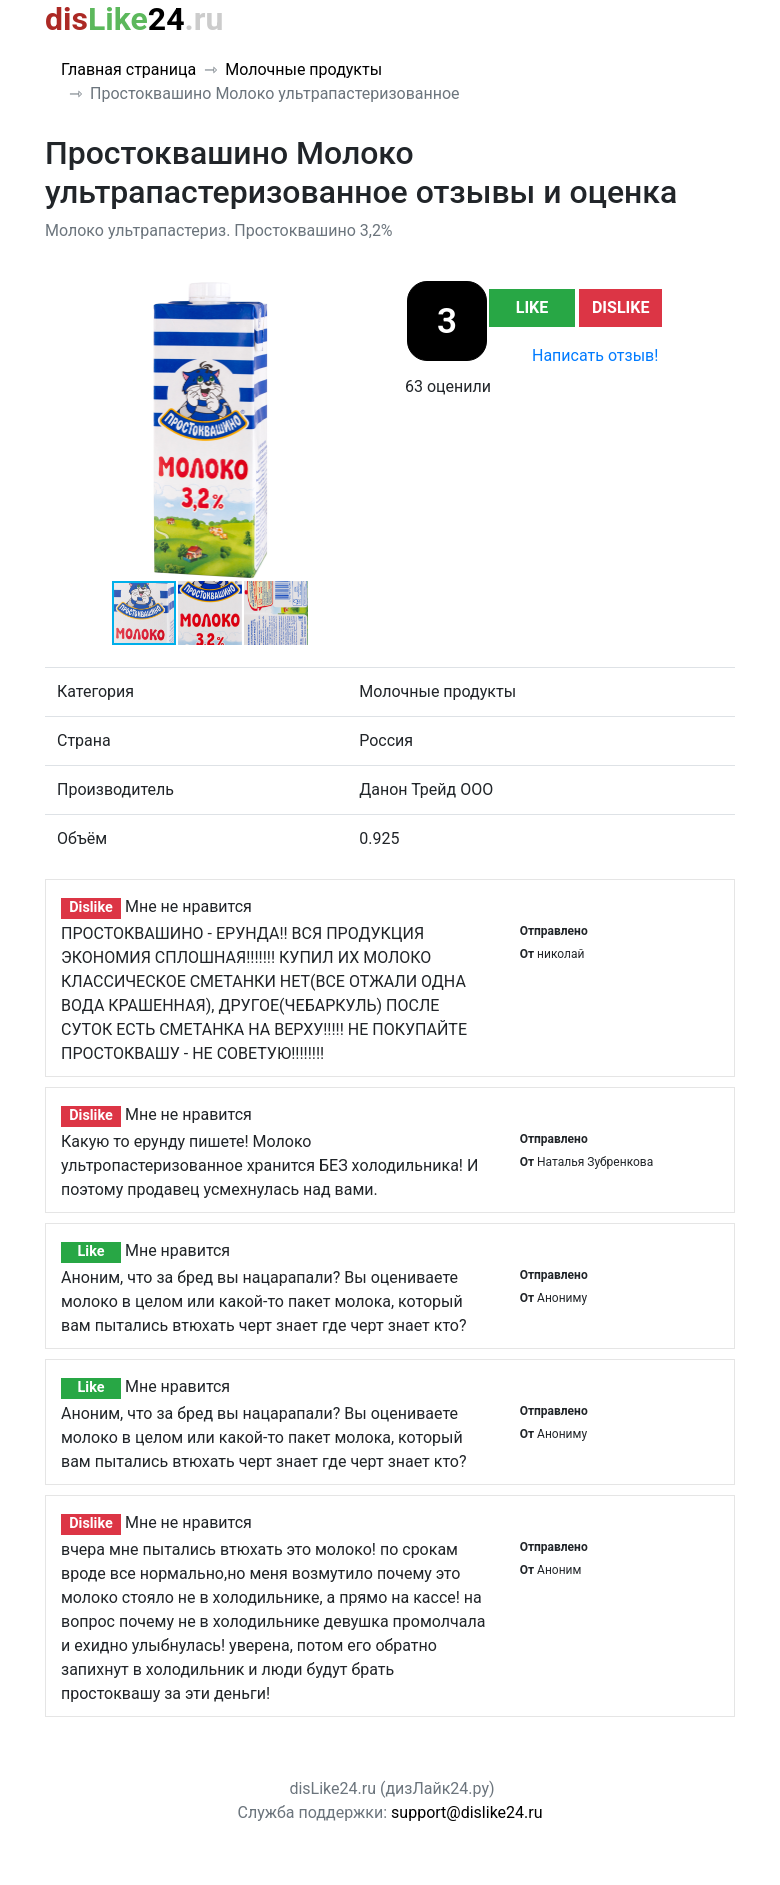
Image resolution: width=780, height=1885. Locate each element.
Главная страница (128, 69)
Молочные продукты (303, 69)
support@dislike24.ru (466, 1812)
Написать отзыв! (595, 355)
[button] (357, 297)
